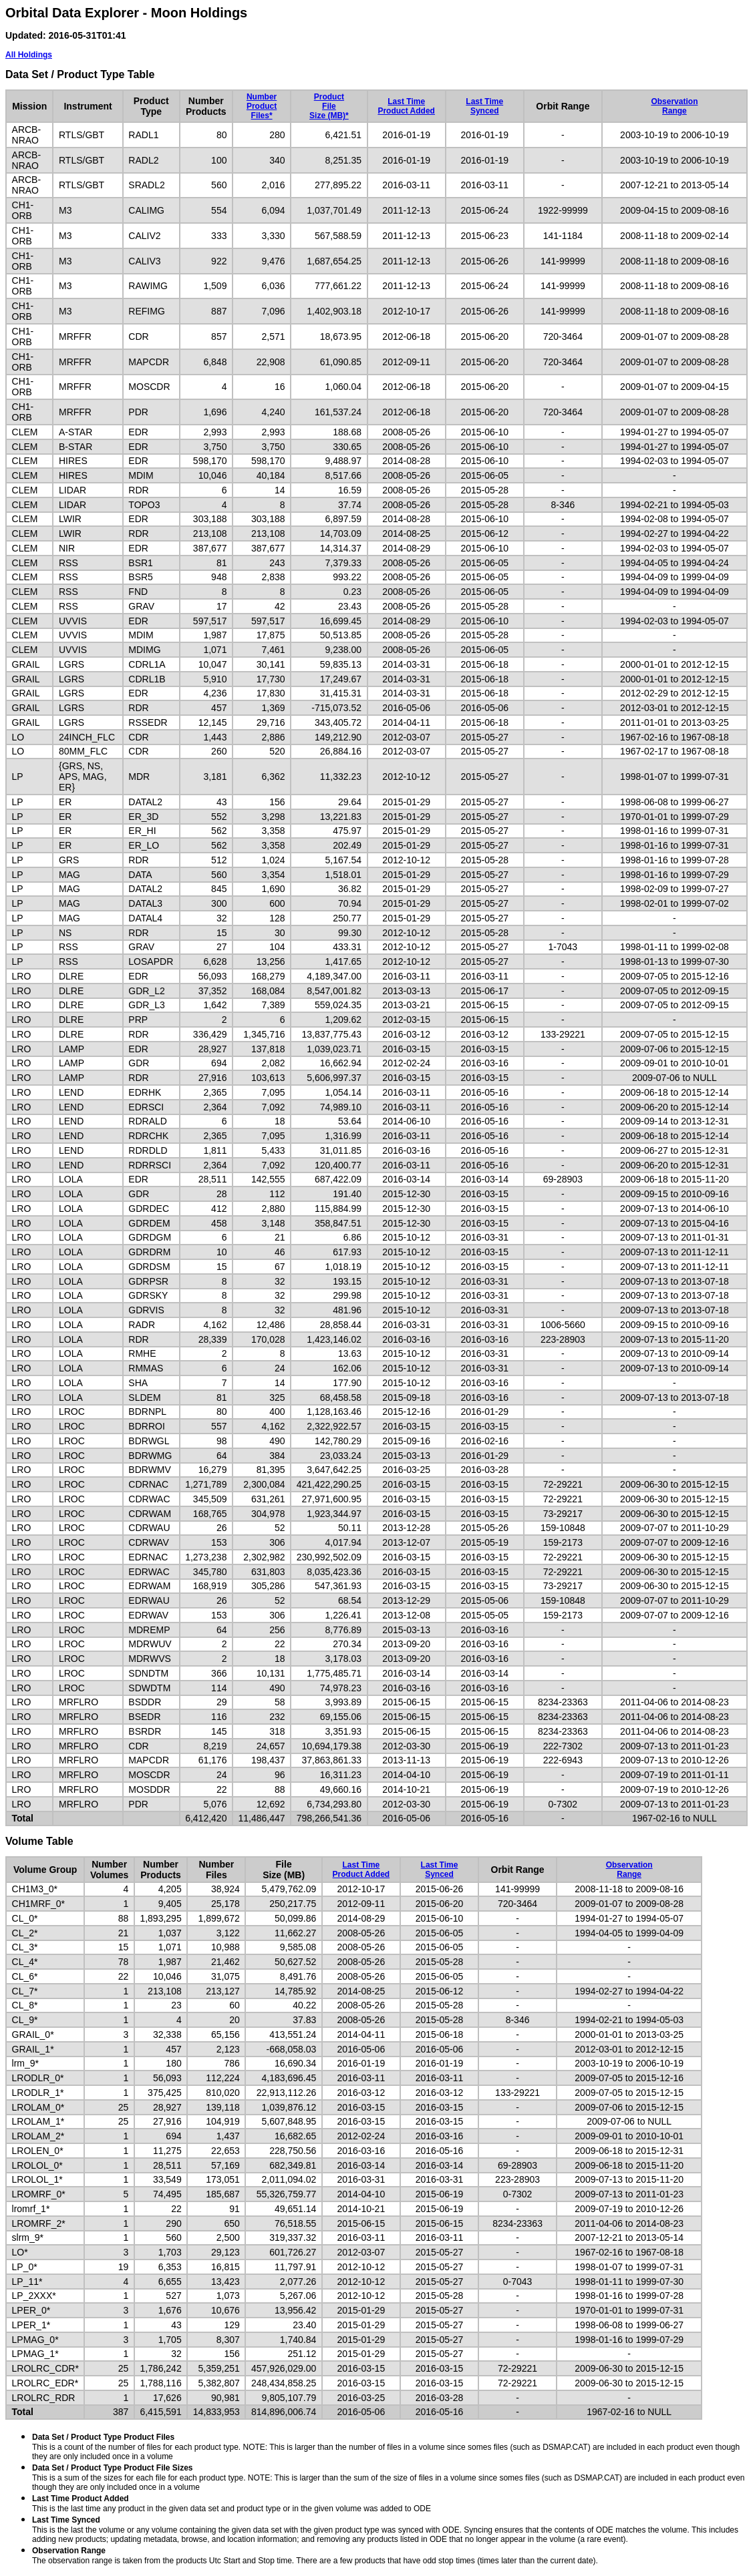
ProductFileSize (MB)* (329, 106)
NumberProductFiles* (262, 106)
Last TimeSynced (484, 106)
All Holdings (28, 54)
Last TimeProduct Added (406, 106)
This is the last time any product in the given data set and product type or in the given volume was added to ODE (231, 2503)
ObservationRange (674, 106)
